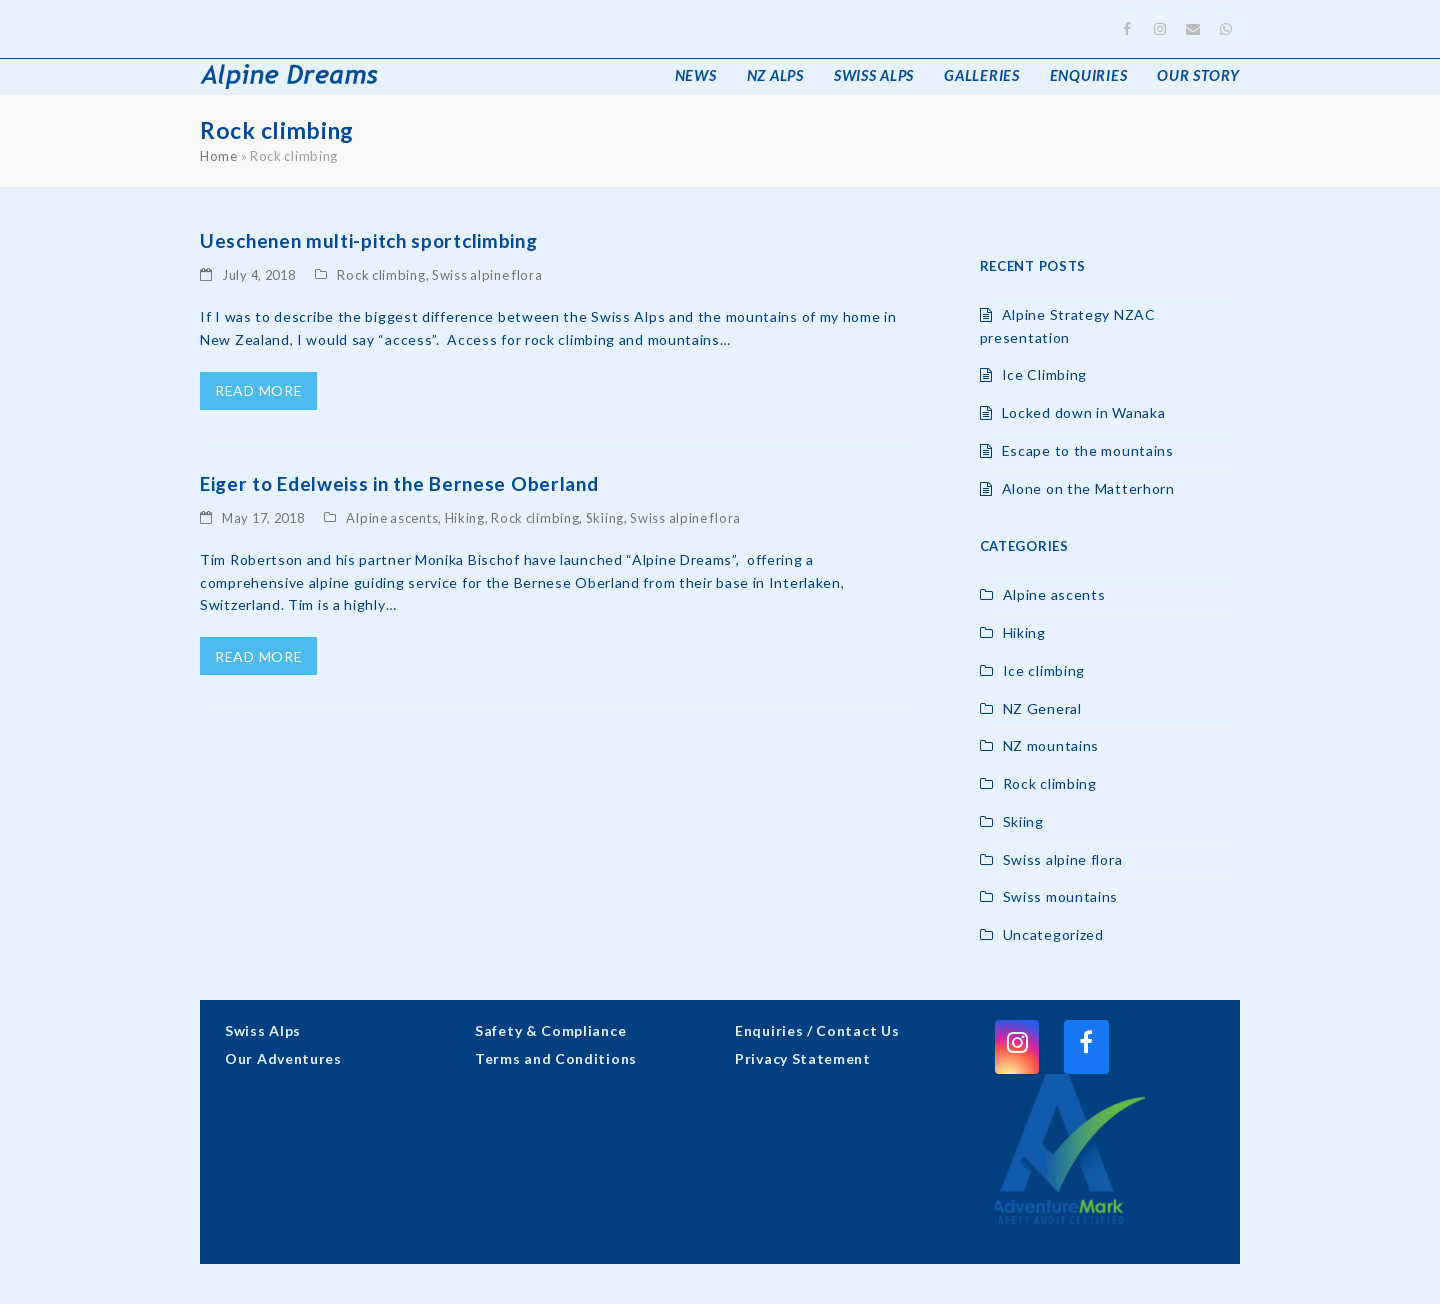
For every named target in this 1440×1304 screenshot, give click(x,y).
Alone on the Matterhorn (1088, 488)
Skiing (605, 518)
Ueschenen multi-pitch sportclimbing (369, 240)
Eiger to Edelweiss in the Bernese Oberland (399, 483)
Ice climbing (1044, 670)
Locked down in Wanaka (1084, 412)
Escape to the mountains (1088, 450)
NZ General (1042, 708)
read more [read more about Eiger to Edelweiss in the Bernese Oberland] (258, 656)
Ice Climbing (1044, 374)
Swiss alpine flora (487, 275)
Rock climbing (381, 275)
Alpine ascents (392, 518)
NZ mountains (1051, 745)
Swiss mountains (1061, 896)
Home (219, 156)
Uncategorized (1053, 934)
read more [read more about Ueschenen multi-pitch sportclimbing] (258, 390)
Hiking (465, 518)
